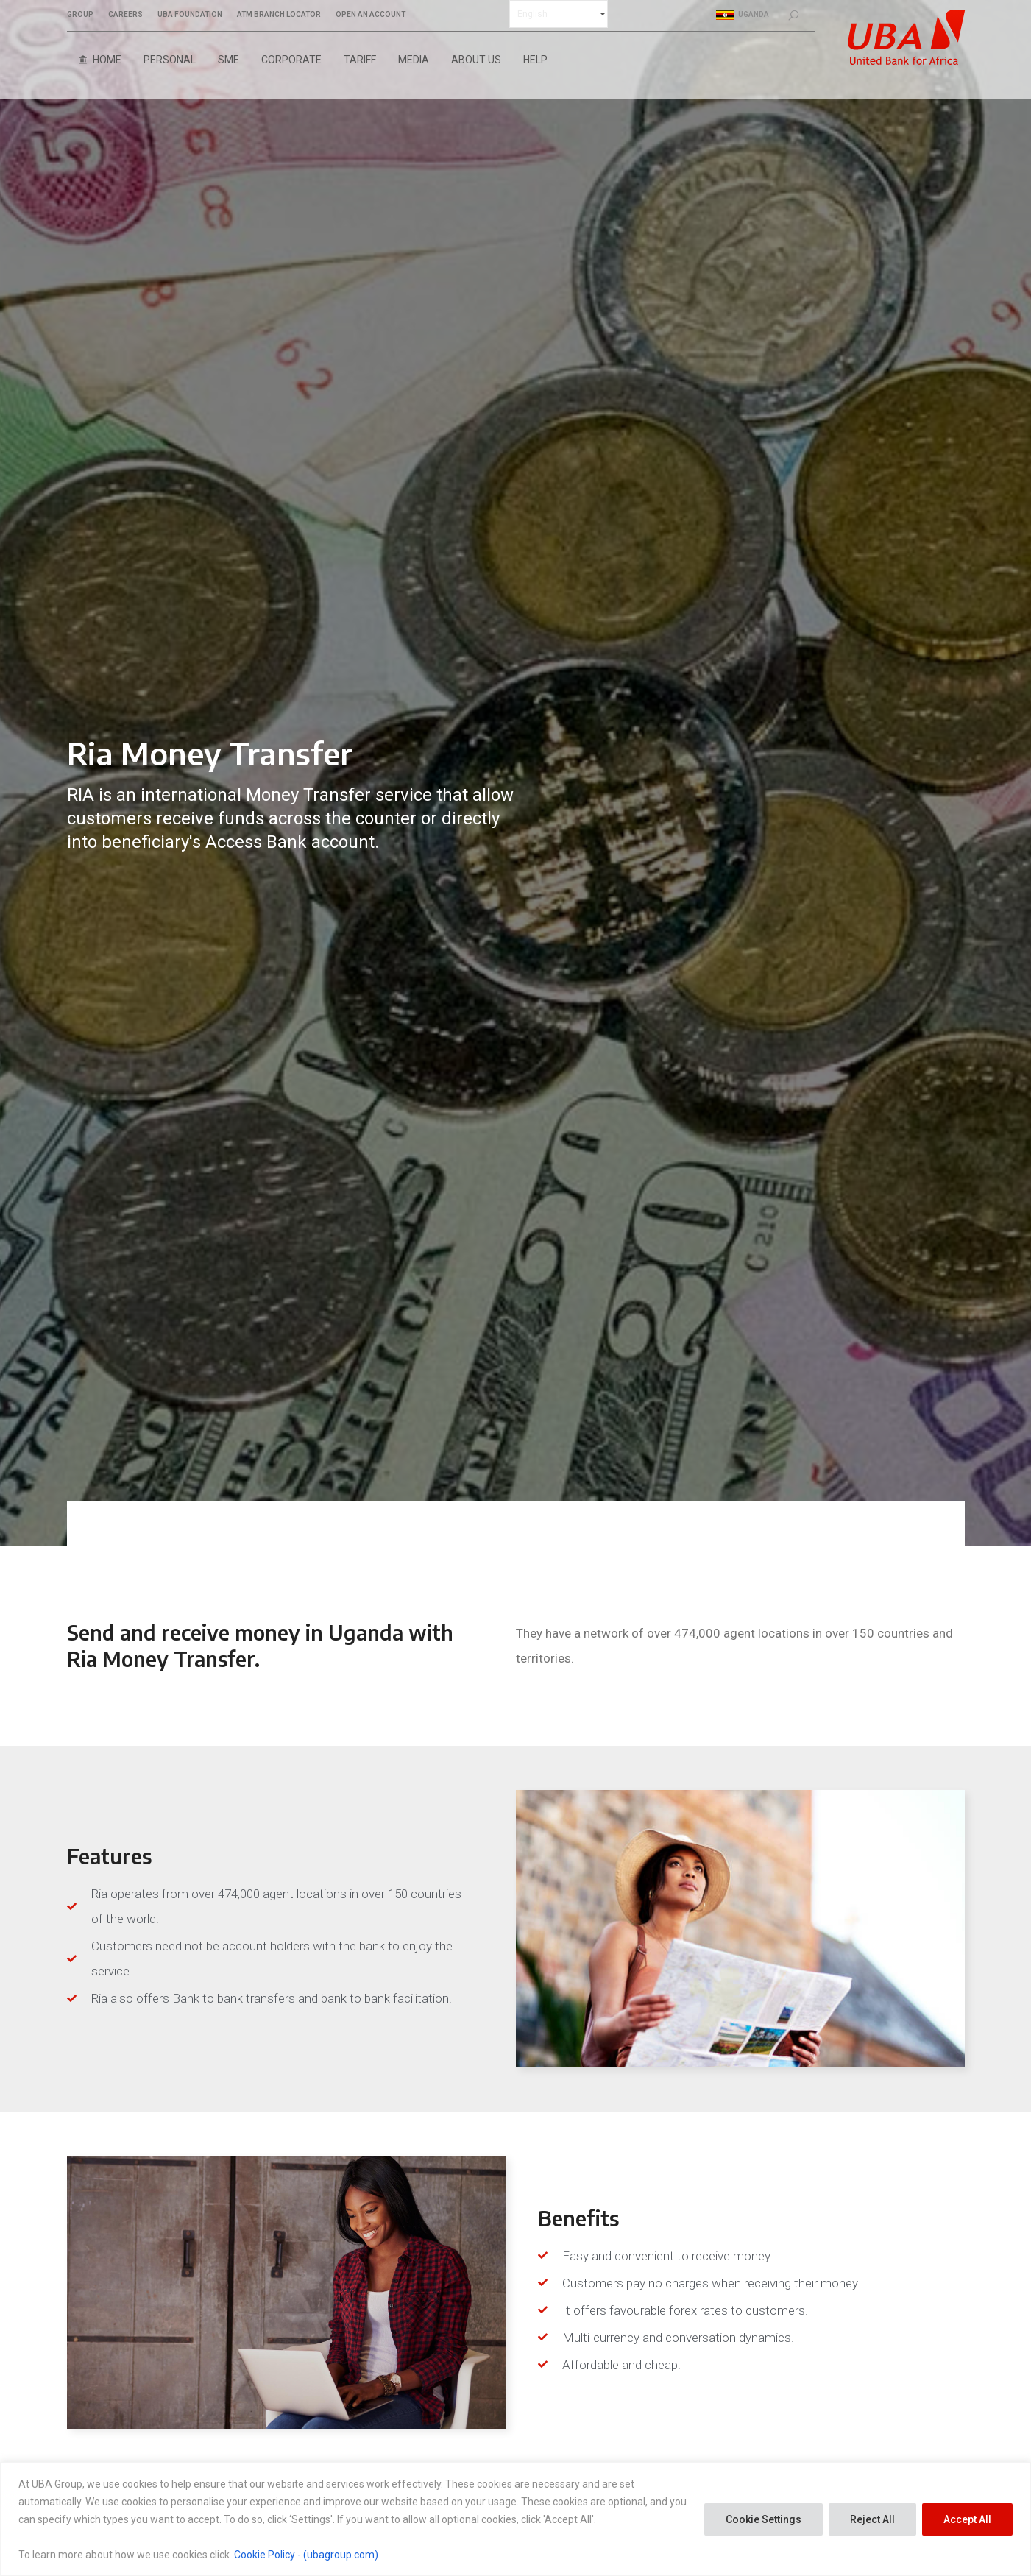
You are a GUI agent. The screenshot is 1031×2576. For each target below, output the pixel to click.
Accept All (967, 2519)
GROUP (80, 14)
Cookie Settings (763, 2519)
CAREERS (125, 14)
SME (228, 60)
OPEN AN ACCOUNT (370, 14)
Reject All (872, 2519)
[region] (515, 2519)
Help (535, 60)
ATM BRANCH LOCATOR (279, 14)
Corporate (291, 60)
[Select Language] (558, 14)
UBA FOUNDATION (189, 14)
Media (413, 60)
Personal (170, 60)
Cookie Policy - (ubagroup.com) (306, 2555)
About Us (476, 60)
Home (107, 60)
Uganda (742, 14)
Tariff (360, 60)
